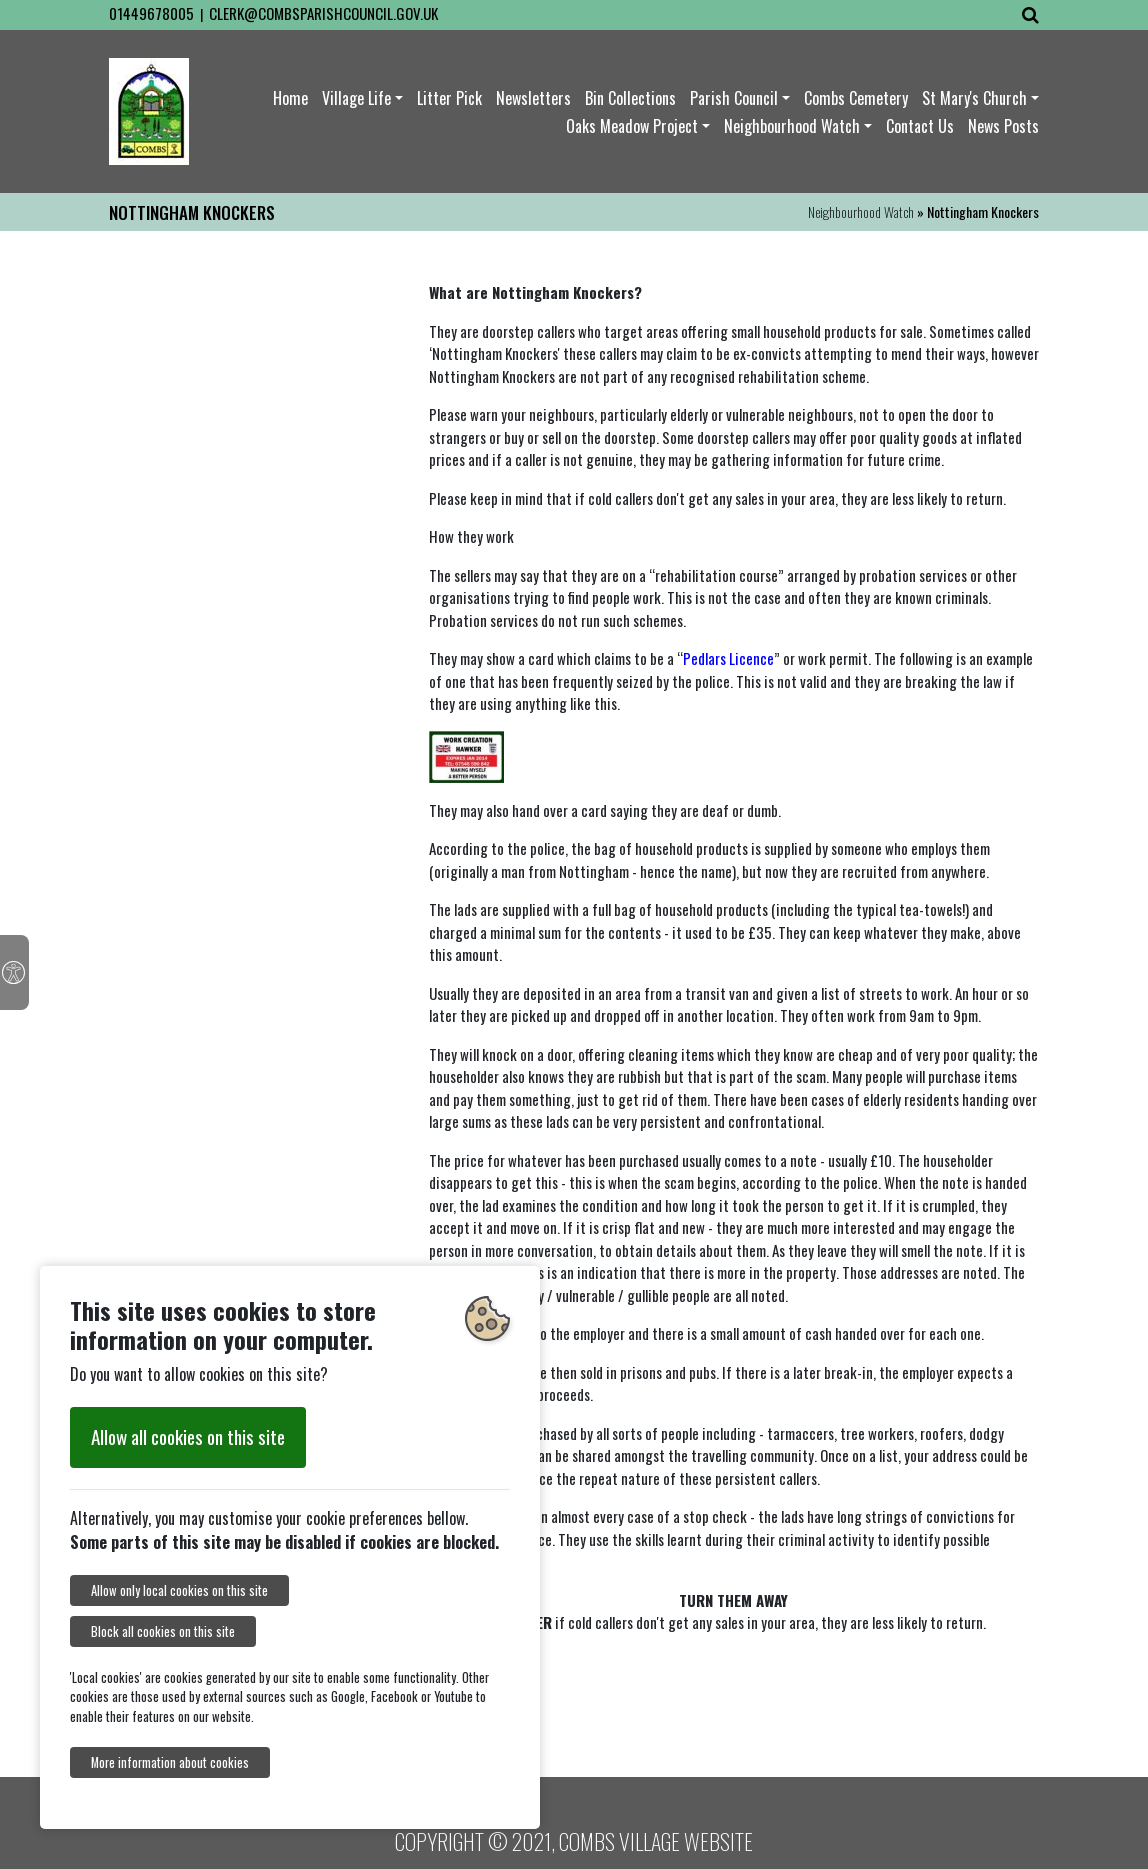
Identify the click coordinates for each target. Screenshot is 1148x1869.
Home (290, 98)
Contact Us (920, 126)
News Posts (1003, 126)
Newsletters (533, 98)
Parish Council (734, 98)
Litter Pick (449, 98)
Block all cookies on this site (163, 1631)
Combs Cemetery (856, 98)
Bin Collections (630, 98)
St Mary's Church (974, 98)
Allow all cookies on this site (188, 1436)
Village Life (356, 98)
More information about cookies (170, 1762)
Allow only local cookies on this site (179, 1590)
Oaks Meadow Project (632, 126)
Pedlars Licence (728, 658)
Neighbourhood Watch (792, 126)
